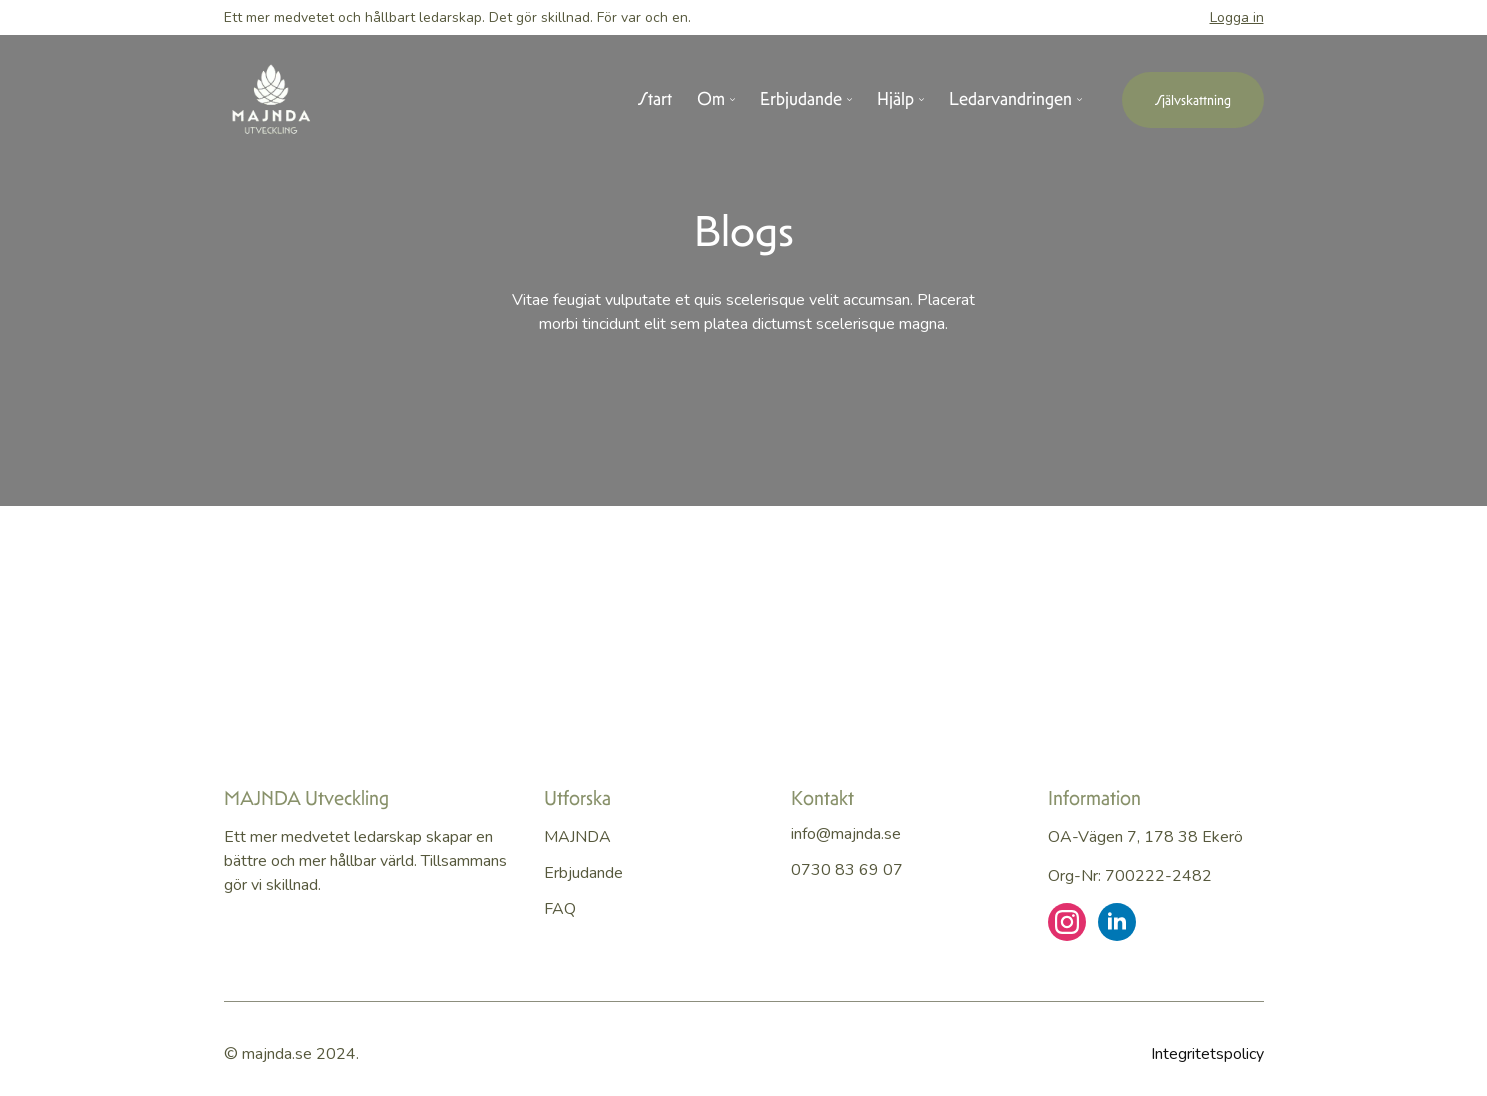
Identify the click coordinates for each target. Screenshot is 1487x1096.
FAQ (560, 909)
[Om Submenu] (730, 100)
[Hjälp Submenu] (919, 100)
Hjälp (895, 100)
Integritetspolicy (1207, 1054)
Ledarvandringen (1010, 100)
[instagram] (1067, 922)
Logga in (1237, 17)
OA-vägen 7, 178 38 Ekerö (1145, 837)
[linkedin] (1117, 922)
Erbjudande (801, 100)
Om (711, 100)
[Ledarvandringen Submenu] (1077, 100)
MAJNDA (577, 837)
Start (655, 100)
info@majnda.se (846, 834)
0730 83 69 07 (847, 870)
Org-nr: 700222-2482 (1130, 876)
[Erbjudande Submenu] (847, 100)
